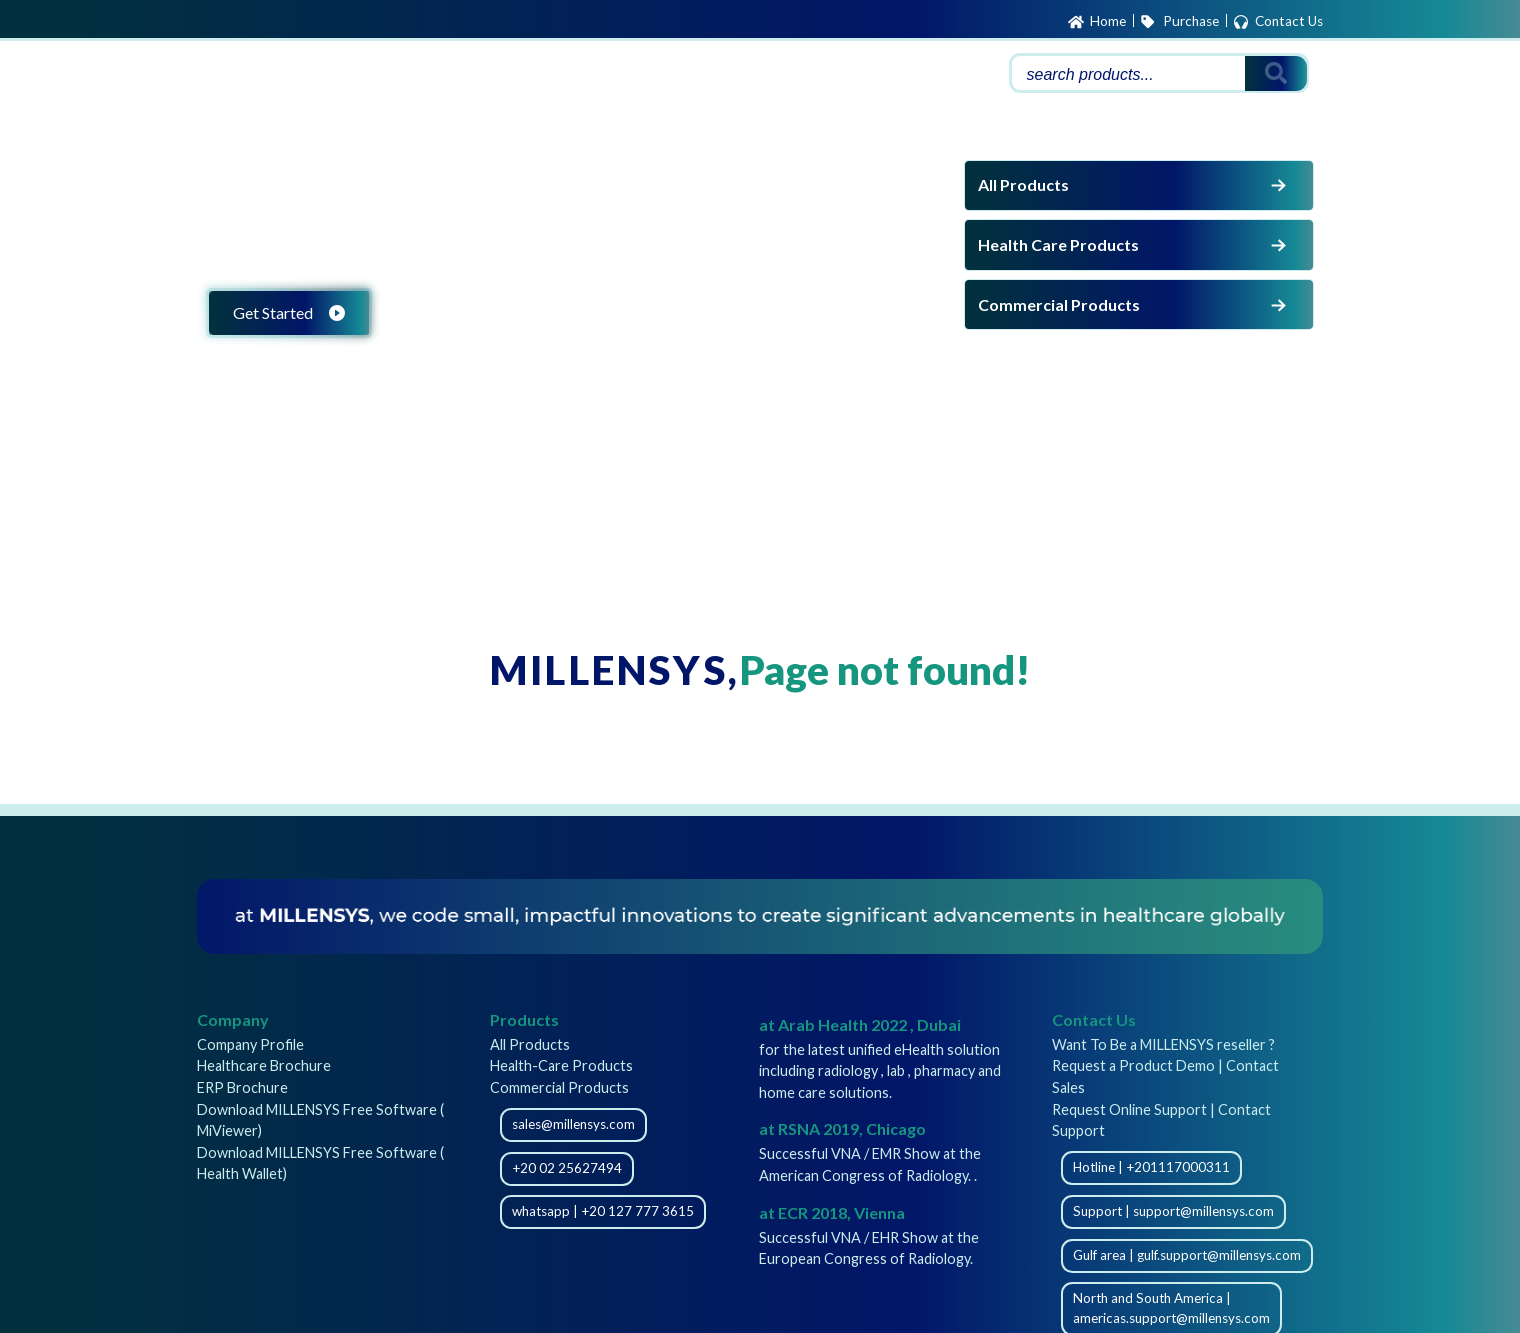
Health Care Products (1134, 245)
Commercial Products (1134, 305)
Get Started (289, 312)
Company (233, 1019)
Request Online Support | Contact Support (1161, 1120)
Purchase (1179, 22)
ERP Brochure (242, 1087)
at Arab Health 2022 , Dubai (860, 1024)
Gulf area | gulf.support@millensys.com (1187, 1255)
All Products (1134, 185)
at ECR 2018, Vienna (832, 1212)
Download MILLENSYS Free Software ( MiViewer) (320, 1120)
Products (528, 74)
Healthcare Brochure (264, 1065)
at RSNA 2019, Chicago (842, 1128)
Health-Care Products (561, 1065)
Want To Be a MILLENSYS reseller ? (1163, 1044)
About (854, 74)
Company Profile (250, 1044)
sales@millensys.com (573, 1124)
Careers (787, 74)
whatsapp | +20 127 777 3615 (603, 1211)
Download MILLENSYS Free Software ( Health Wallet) (320, 1163)
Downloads (703, 74)
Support (617, 74)
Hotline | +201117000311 (1151, 1167)
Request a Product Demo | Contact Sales (1165, 1076)
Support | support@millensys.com (1173, 1211)
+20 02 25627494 (567, 1168)
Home (1097, 22)
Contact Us (1278, 22)
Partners (925, 74)
